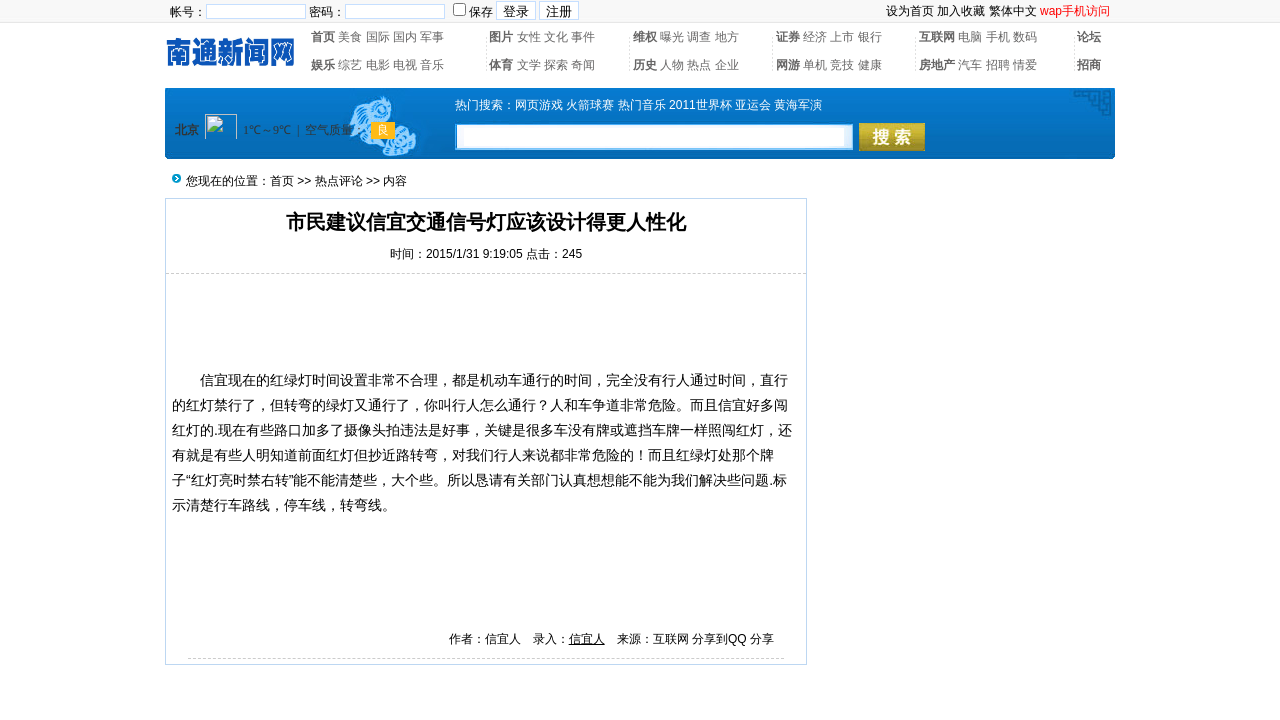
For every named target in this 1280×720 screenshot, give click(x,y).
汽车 (970, 65)
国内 (405, 37)
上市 (842, 37)
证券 (788, 37)
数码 (1025, 37)
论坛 (1089, 37)
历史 (645, 65)
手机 (998, 37)
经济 (815, 37)
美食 (350, 37)
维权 (645, 37)
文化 (556, 37)
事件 (583, 37)
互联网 (937, 37)
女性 (529, 37)
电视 (405, 65)
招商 (1089, 65)
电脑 (970, 37)
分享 (762, 639)
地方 (727, 37)
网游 (788, 65)
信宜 (214, 380)
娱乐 (323, 65)
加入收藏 (961, 11)
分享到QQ (719, 639)
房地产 (937, 65)
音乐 (432, 65)
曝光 (672, 37)
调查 (699, 37)
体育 (501, 65)
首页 (323, 37)
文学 (529, 65)
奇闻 (583, 65)
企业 (727, 65)
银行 (870, 37)
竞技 (842, 65)
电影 (378, 65)
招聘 (998, 65)
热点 (699, 65)
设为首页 (910, 11)
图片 (501, 37)
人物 (672, 65)
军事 (432, 37)
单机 (815, 65)
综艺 (350, 65)
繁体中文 (1013, 11)
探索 (556, 65)
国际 (378, 37)
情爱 (1025, 65)
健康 (870, 65)
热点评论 (339, 181)
